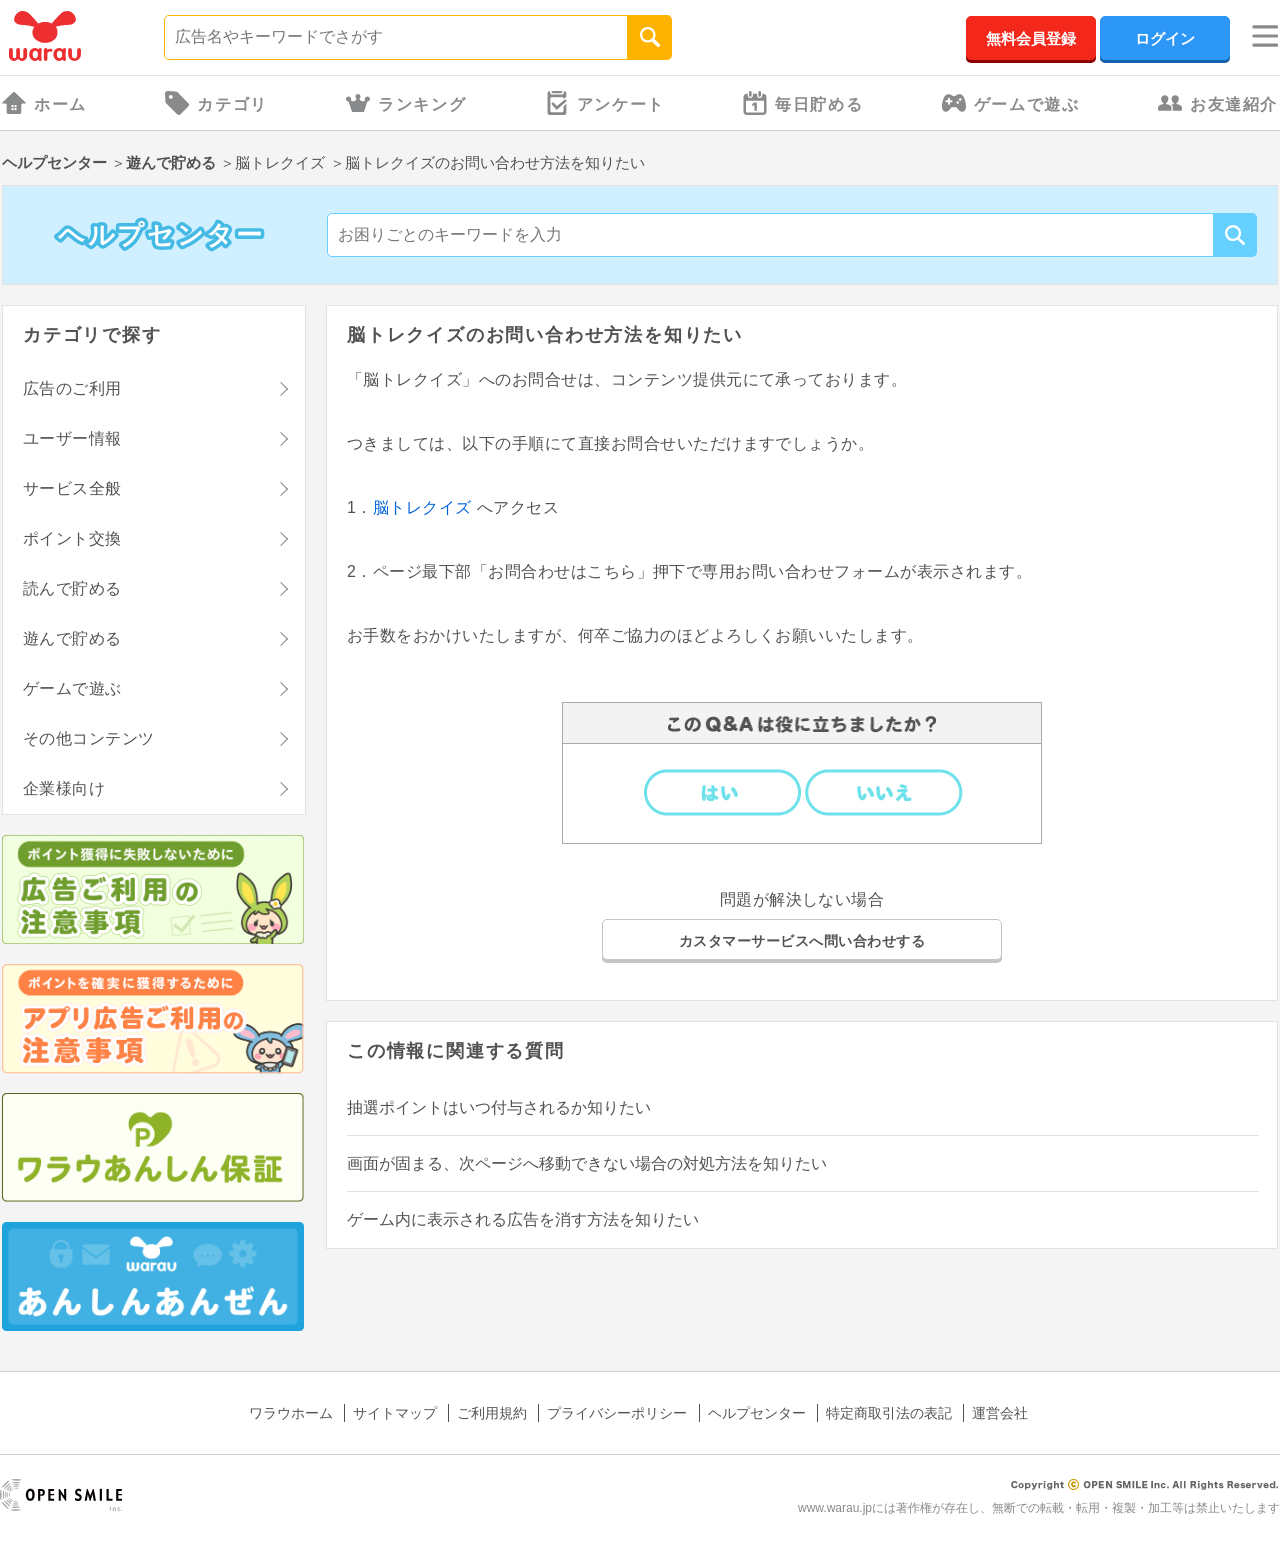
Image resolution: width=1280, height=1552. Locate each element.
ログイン (1165, 38)
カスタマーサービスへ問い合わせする (802, 941)
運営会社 (1000, 1413)
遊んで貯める (171, 162)
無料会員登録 (1031, 38)
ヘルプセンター (54, 162)
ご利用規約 (492, 1413)
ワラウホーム (291, 1413)
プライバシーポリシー (617, 1413)
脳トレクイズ (425, 507)
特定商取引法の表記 (889, 1413)
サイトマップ (395, 1413)
